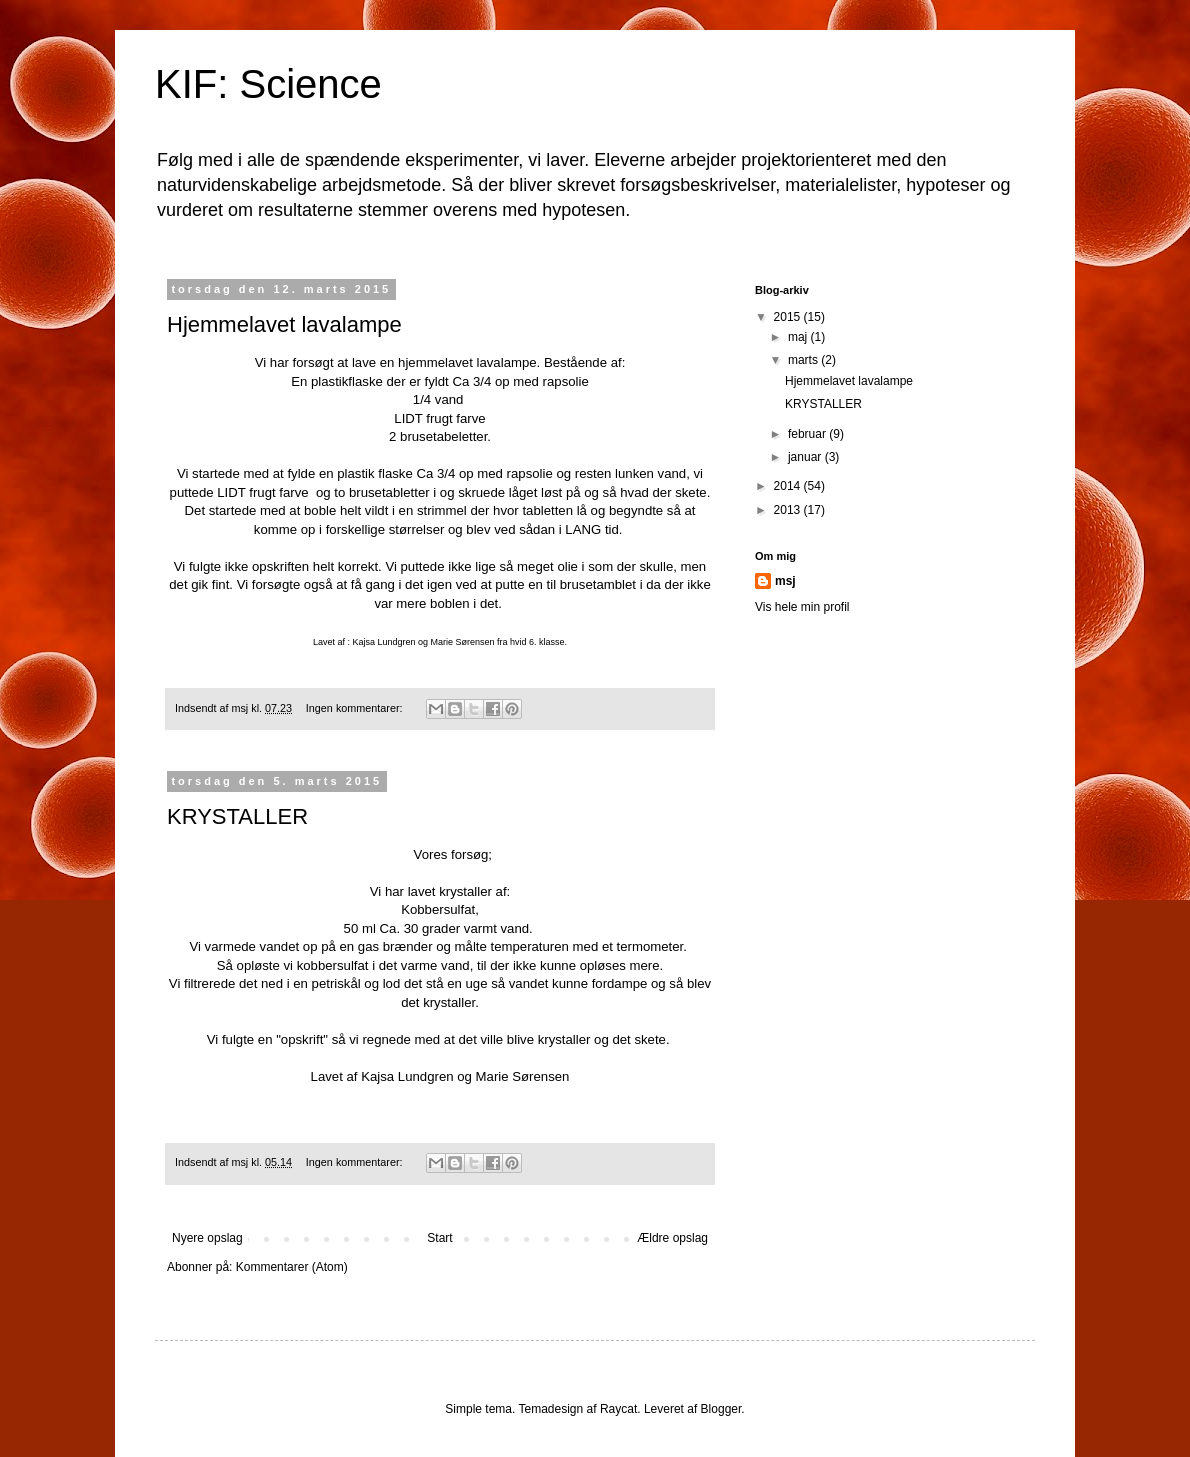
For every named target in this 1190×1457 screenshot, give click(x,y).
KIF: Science (268, 84)
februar (808, 434)
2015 (789, 317)
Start (439, 1238)
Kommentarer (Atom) (292, 1267)
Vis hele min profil (802, 607)
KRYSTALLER (237, 816)
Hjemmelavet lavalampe (284, 324)
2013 (789, 510)
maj (799, 337)
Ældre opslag (672, 1238)
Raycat (618, 1409)
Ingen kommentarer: (356, 708)
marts (804, 360)
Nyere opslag (207, 1238)
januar (806, 457)
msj (785, 581)
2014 (789, 486)
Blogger (721, 1409)
